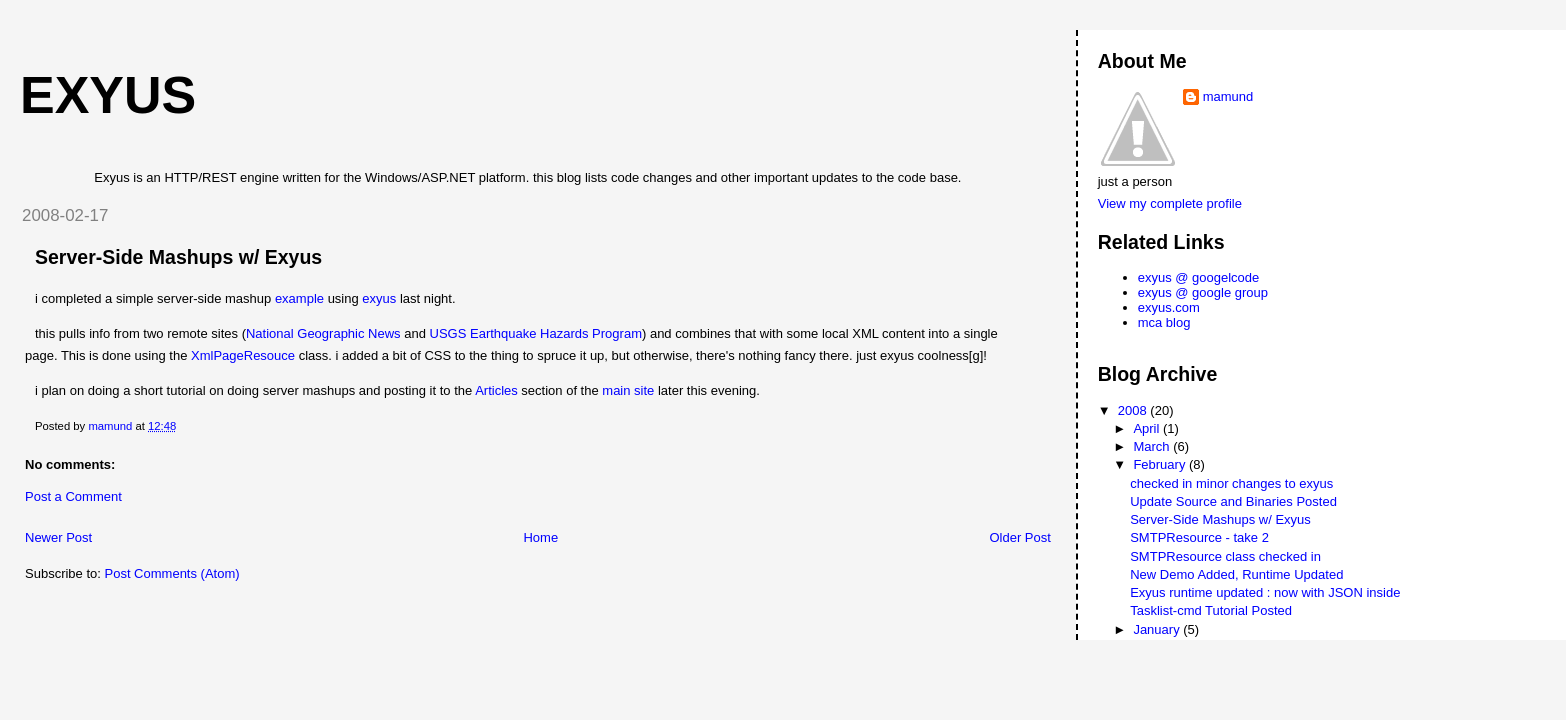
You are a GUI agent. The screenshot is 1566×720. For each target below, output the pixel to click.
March (1153, 446)
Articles (496, 390)
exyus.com (1169, 307)
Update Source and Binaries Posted (1233, 501)
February (1161, 464)
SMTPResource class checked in (1225, 556)
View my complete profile (1170, 203)
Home (540, 537)
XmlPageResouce (243, 355)
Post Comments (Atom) (172, 573)
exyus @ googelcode (1199, 277)
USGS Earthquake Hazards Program (536, 333)
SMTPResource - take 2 (1199, 537)
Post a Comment (73, 496)
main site (628, 390)
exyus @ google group (1203, 292)
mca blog (1164, 322)
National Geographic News (323, 333)
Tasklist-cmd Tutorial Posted (1211, 610)
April (1148, 428)
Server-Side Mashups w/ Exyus (1220, 519)
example (299, 298)
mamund (1228, 96)
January (1158, 629)
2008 (1134, 410)
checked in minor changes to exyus (1231, 483)
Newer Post (58, 537)
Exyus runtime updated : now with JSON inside (1265, 592)
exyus (108, 95)
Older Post (1019, 537)
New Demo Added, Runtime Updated (1236, 574)
